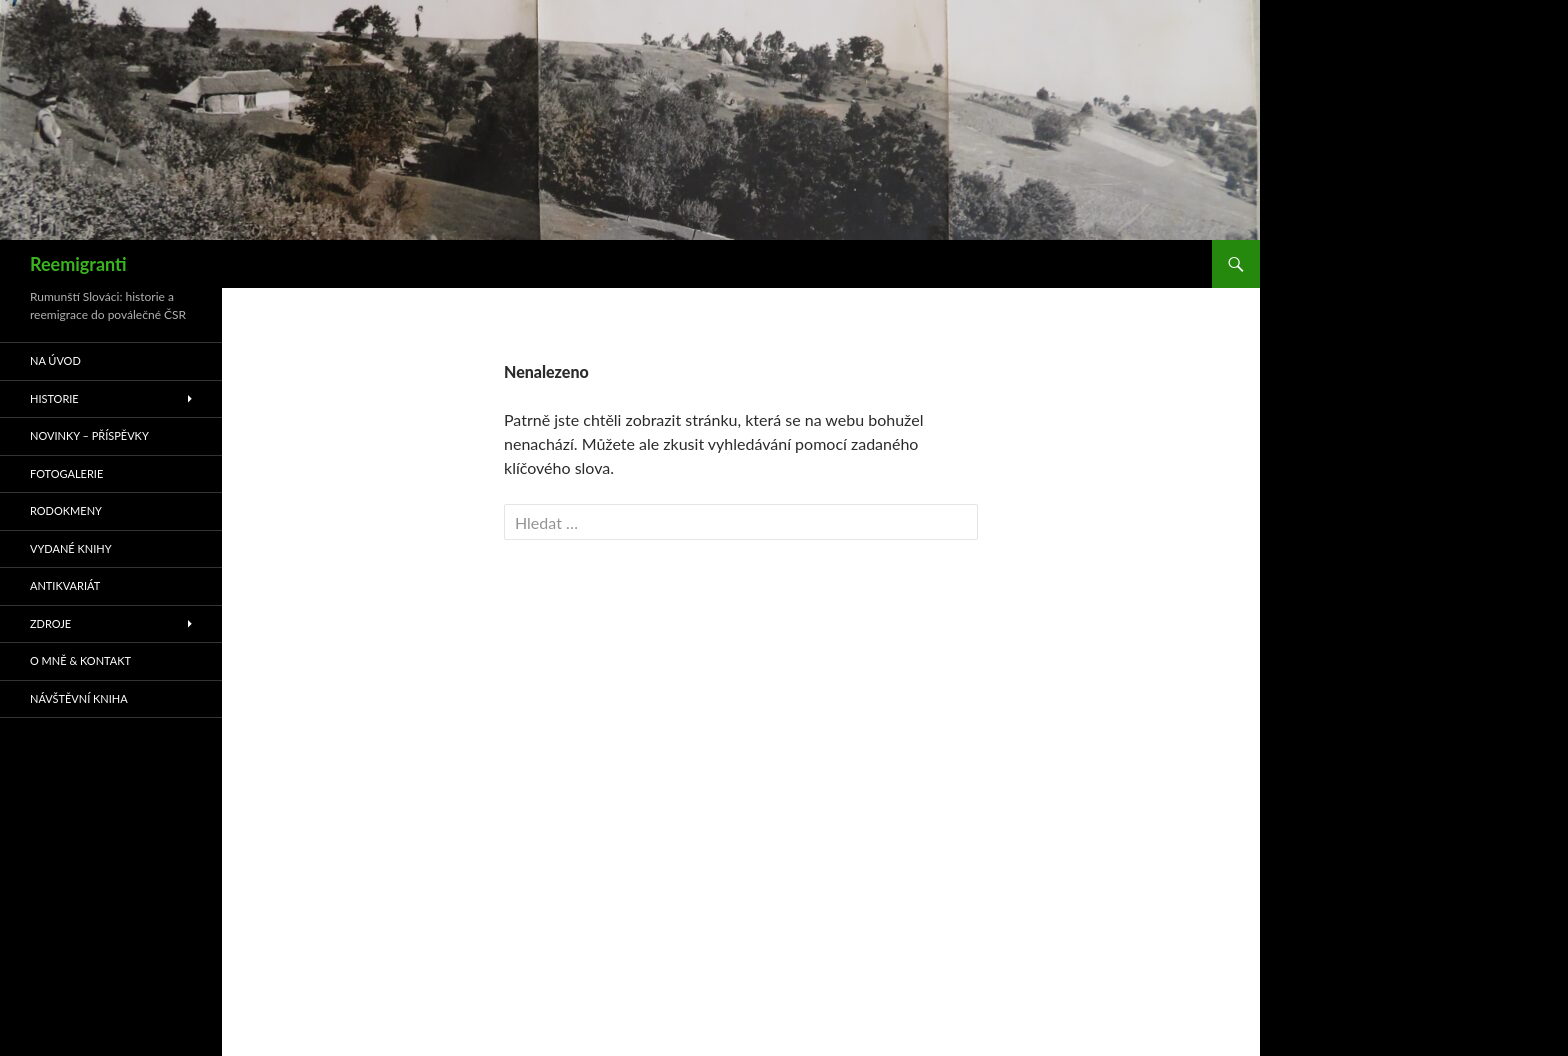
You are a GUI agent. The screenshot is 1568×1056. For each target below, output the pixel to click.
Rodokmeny (66, 510)
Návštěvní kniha (79, 698)
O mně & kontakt (80, 660)
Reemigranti (78, 264)
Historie (54, 398)
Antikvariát (65, 585)
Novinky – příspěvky (89, 435)
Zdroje (50, 623)
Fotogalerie (66, 473)
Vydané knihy (71, 548)
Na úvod (55, 360)
